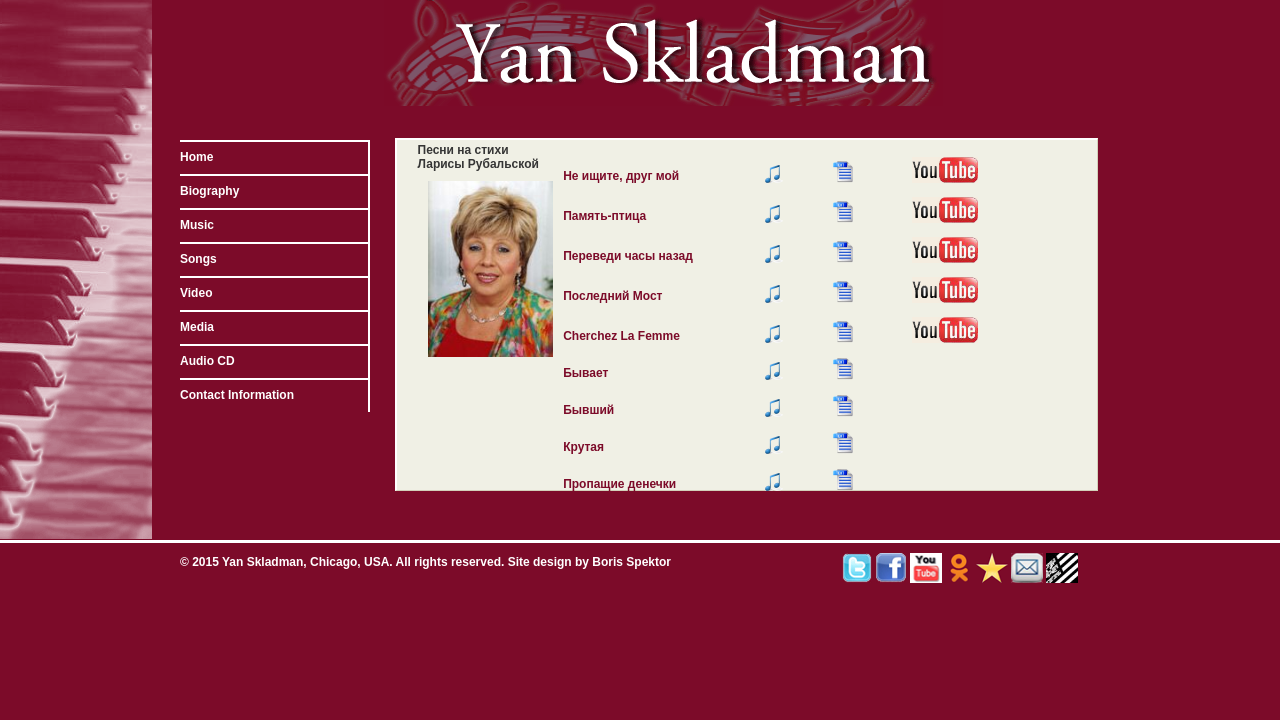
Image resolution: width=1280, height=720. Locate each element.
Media (197, 327)
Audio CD (207, 361)
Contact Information (237, 395)
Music (197, 225)
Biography (209, 191)
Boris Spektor (631, 562)
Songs (198, 259)
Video (196, 293)
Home (196, 157)
